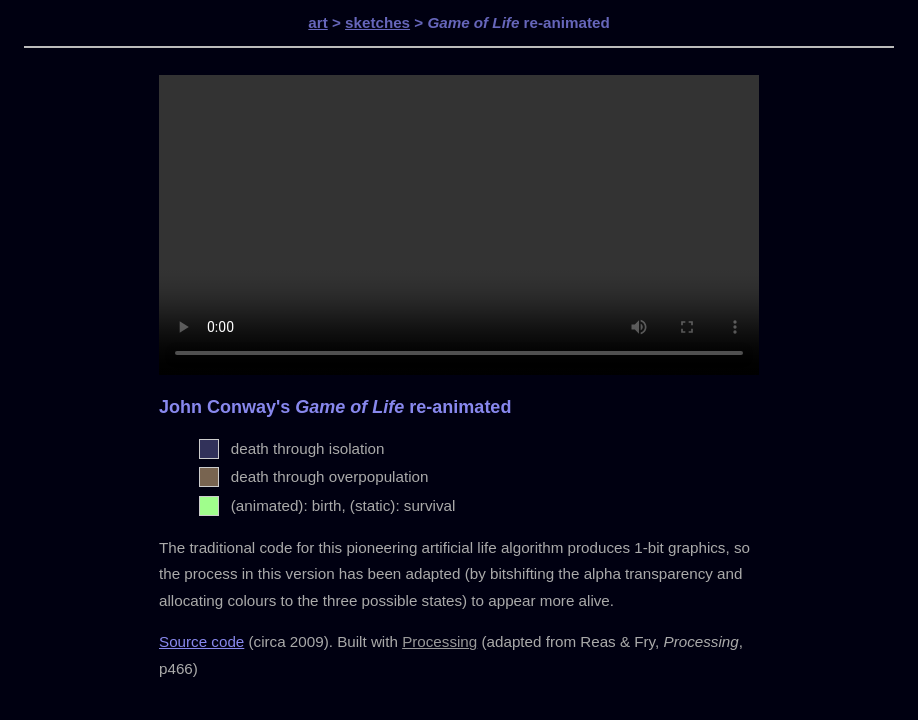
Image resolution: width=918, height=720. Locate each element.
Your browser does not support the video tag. (459, 225)
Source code (201, 641)
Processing (439, 641)
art (317, 22)
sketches (377, 22)
